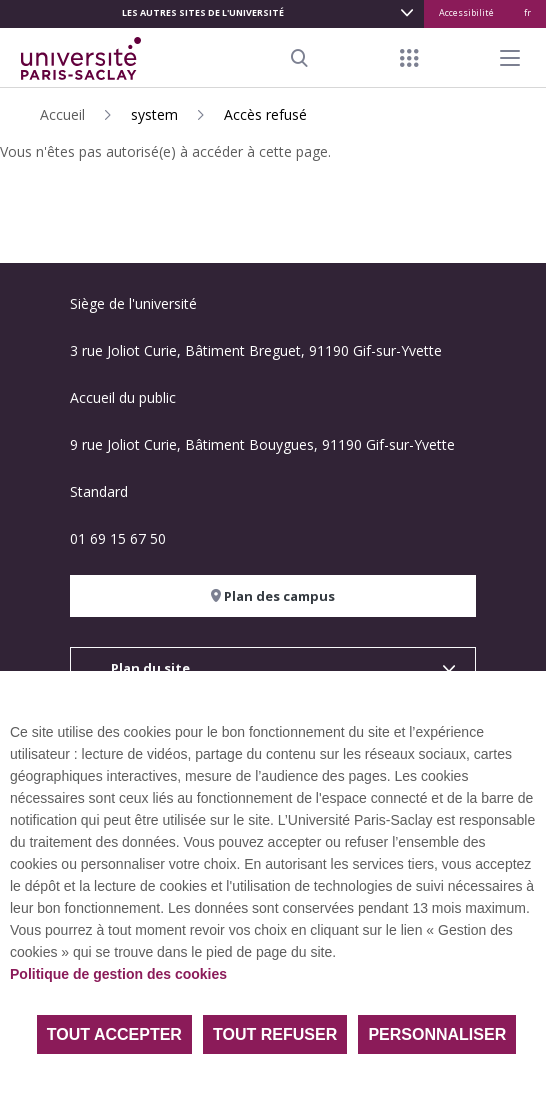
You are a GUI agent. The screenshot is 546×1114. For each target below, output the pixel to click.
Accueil (62, 114)
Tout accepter (114, 1034)
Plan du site (150, 668)
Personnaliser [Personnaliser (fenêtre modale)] (437, 1034)
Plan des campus (273, 596)
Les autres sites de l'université (203, 12)
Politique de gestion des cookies (118, 974)
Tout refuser (275, 1034)
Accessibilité (466, 12)
